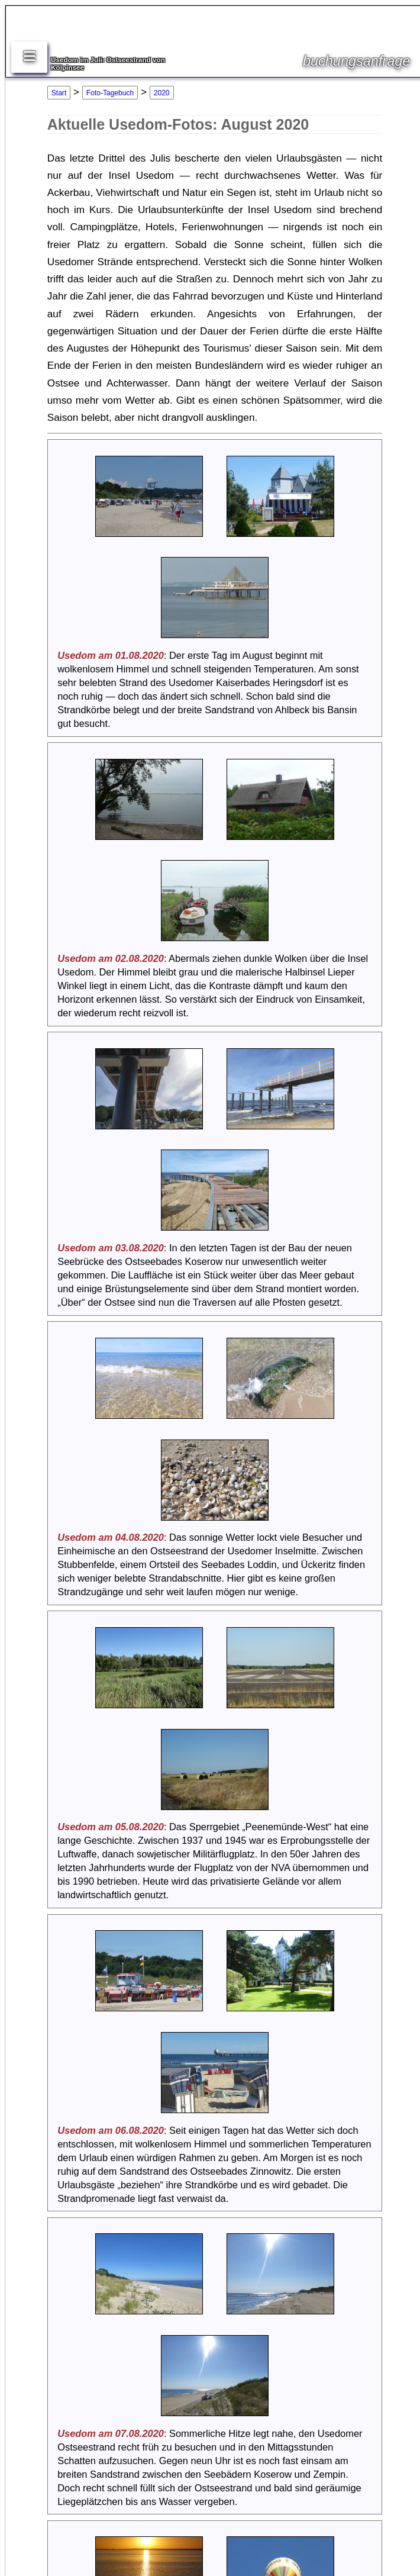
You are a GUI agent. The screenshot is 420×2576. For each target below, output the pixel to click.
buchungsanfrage (356, 61)
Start (58, 93)
